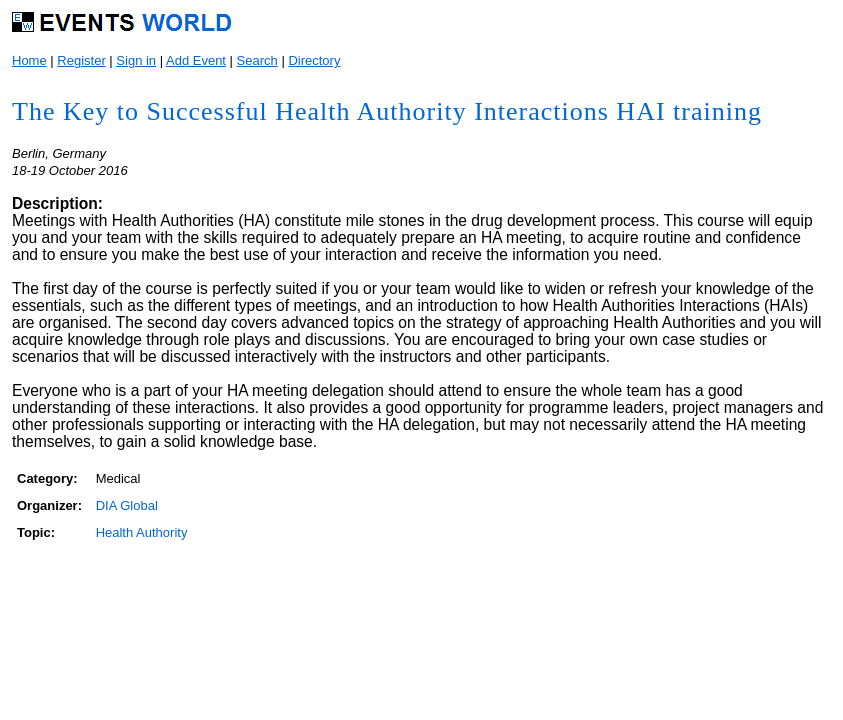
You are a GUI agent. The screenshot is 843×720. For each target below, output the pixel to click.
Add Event (196, 60)
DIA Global (127, 505)
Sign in (136, 60)
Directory (314, 60)
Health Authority (142, 532)
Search (257, 60)
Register (81, 60)
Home (29, 60)
